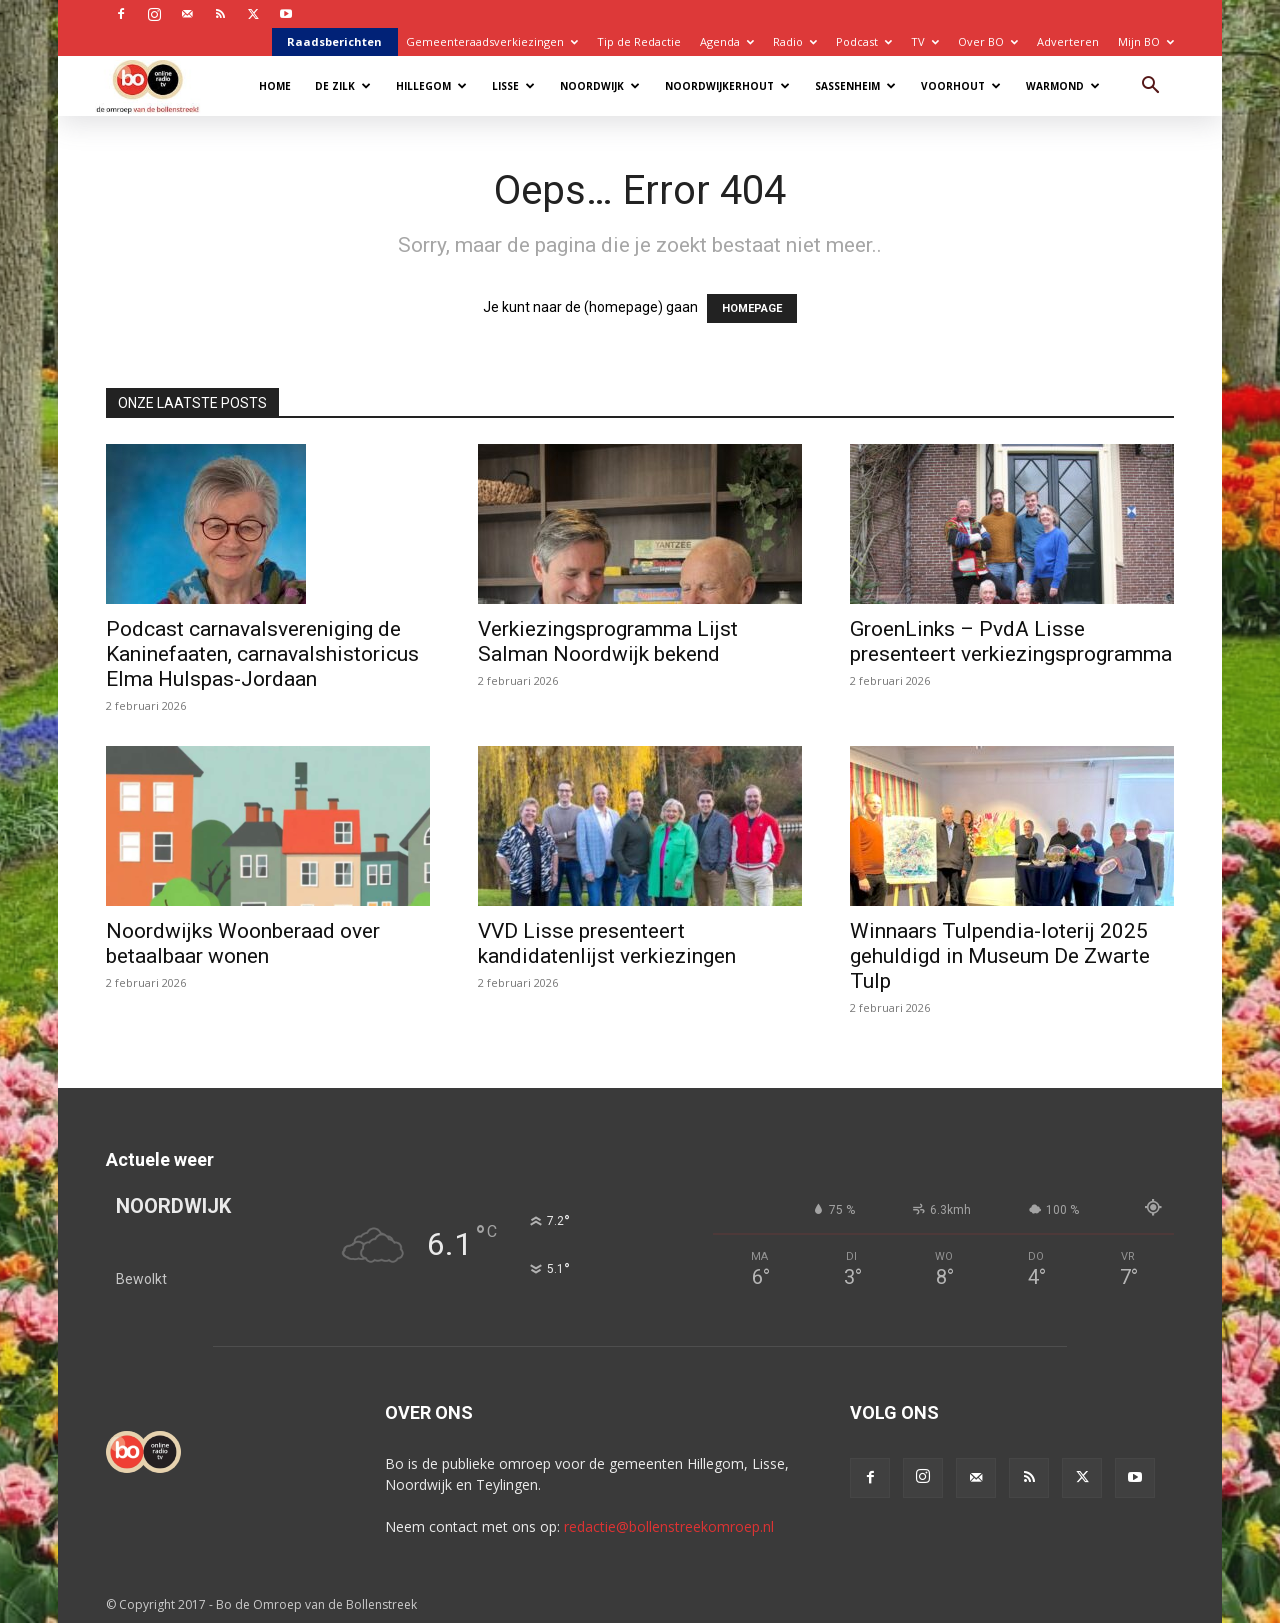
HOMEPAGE (752, 308)
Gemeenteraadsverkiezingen (492, 41)
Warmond (1063, 86)
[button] (1150, 87)
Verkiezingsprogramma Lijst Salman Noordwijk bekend (608, 641)
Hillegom (431, 86)
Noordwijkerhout (727, 86)
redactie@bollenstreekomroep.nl (669, 1526)
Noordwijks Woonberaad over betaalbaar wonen (243, 943)
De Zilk (343, 86)
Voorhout (961, 86)
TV (925, 41)
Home (275, 86)
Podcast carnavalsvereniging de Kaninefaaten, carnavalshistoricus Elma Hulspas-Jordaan (262, 654)
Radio (795, 41)
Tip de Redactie (639, 41)
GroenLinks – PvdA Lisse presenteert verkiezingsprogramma (1011, 641)
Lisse (513, 86)
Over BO (988, 41)
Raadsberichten (334, 41)
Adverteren (1068, 41)
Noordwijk (600, 86)
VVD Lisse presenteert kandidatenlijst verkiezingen (607, 943)
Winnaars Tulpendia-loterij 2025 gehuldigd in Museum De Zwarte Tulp (1000, 956)
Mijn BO (1146, 41)
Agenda (727, 41)
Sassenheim (855, 86)
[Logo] (157, 85)
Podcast (864, 41)
